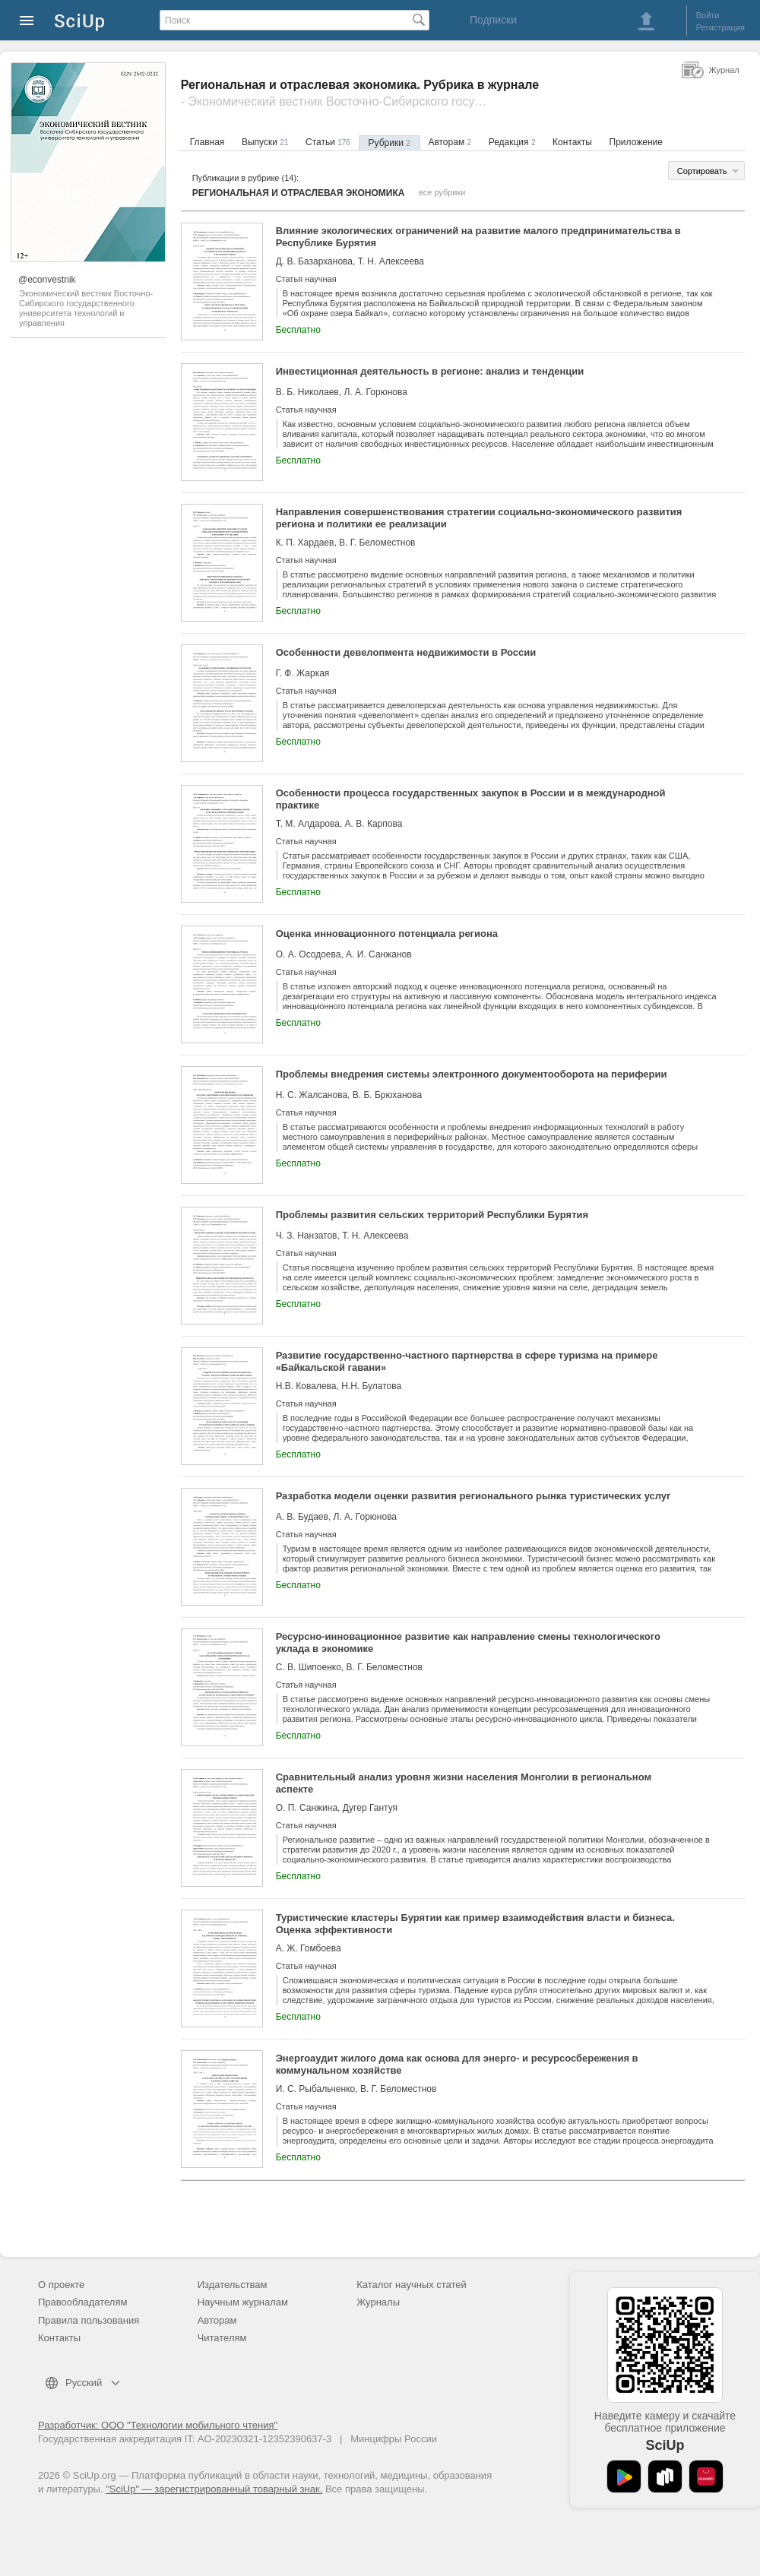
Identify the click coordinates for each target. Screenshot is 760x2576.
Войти (708, 15)
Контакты (572, 142)
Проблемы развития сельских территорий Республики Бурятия (432, 1214)
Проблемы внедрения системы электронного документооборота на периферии (471, 1074)
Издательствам (233, 2284)
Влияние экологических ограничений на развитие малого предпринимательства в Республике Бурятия (478, 236)
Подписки (493, 20)
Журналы (378, 2302)
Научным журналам (243, 2302)
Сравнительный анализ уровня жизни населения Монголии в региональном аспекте (463, 1783)
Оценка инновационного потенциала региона (387, 933)
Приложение (636, 142)
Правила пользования (88, 2320)
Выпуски (265, 142)
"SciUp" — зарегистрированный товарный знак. (214, 2489)
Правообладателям (82, 2302)
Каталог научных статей (411, 2284)
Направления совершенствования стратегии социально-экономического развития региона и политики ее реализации (479, 518)
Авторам (449, 142)
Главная (207, 142)
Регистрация (720, 27)
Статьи (328, 142)
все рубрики (442, 192)
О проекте (61, 2284)
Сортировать (702, 171)
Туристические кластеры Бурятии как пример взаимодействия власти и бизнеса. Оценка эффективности (475, 1923)
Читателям (222, 2337)
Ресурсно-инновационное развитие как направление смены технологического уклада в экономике (468, 1642)
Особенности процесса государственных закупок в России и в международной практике (471, 799)
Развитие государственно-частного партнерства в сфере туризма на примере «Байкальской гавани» (467, 1361)
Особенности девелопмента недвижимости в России (406, 652)
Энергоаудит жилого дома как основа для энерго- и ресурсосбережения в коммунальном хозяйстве (457, 2064)
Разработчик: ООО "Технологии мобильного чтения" (157, 2425)
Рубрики (389, 143)
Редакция (512, 142)
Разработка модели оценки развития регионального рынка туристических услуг (473, 1496)
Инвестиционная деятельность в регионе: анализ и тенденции (430, 371)
